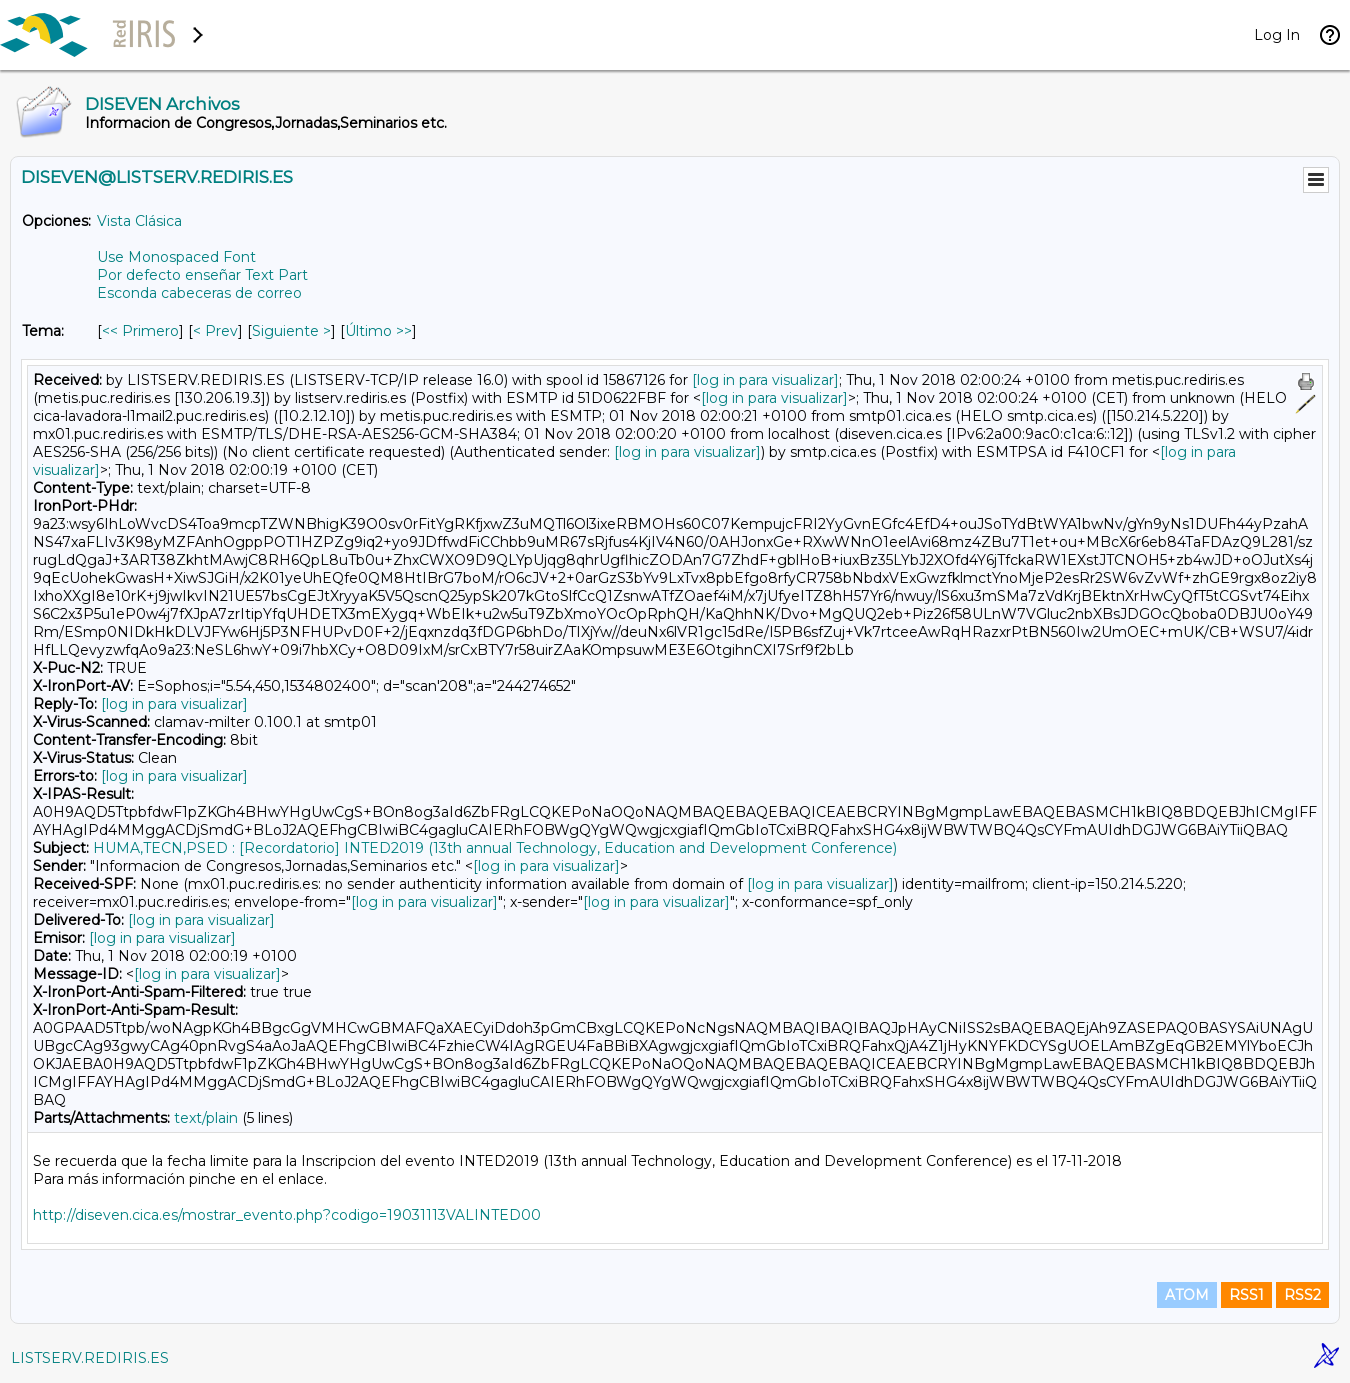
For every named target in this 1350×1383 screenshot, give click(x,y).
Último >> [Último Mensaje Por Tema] (378, 331)
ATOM (1187, 1295)
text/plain (206, 1118)
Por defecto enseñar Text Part (202, 275)
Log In (1277, 35)
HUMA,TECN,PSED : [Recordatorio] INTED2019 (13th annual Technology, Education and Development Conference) (495, 848)
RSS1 (1246, 1295)
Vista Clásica (139, 221)
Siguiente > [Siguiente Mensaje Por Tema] (291, 331)
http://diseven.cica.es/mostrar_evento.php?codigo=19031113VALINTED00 (287, 1215)
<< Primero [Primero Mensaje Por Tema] (140, 331)
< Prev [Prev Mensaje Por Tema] (215, 331)
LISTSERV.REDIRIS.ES (90, 1358)
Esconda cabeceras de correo (199, 293)
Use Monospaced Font (176, 257)
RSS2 (1302, 1295)
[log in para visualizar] (765, 380)
